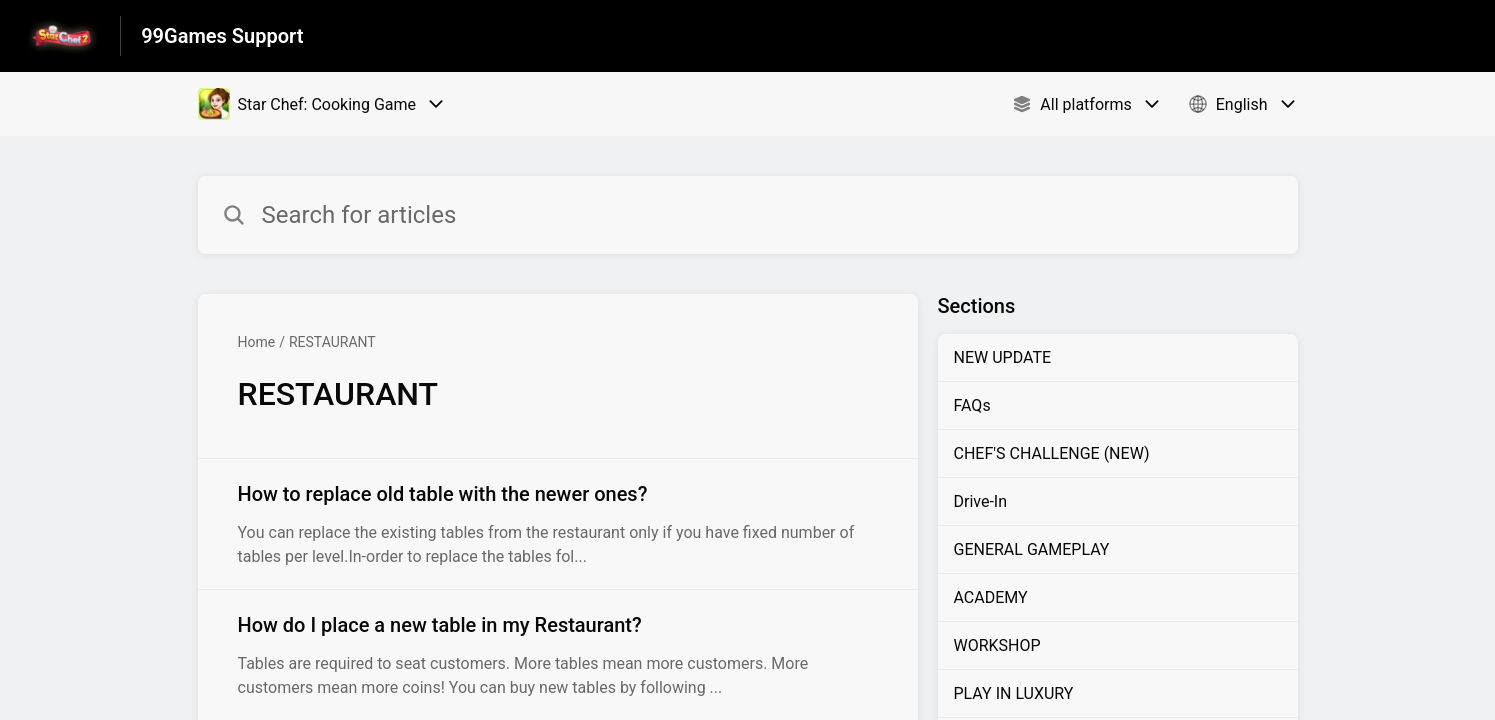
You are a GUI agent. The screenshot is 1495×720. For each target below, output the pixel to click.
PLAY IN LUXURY (1014, 693)
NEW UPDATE (1003, 357)
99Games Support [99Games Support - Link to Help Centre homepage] (222, 36)
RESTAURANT (332, 342)
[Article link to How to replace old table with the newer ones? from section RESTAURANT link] (558, 524)
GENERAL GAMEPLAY (1032, 549)
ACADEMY (991, 597)
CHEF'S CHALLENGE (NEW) (1052, 453)
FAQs (972, 405)
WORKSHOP (997, 645)
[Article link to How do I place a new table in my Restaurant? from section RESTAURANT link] (558, 655)
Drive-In (981, 501)
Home (257, 342)
